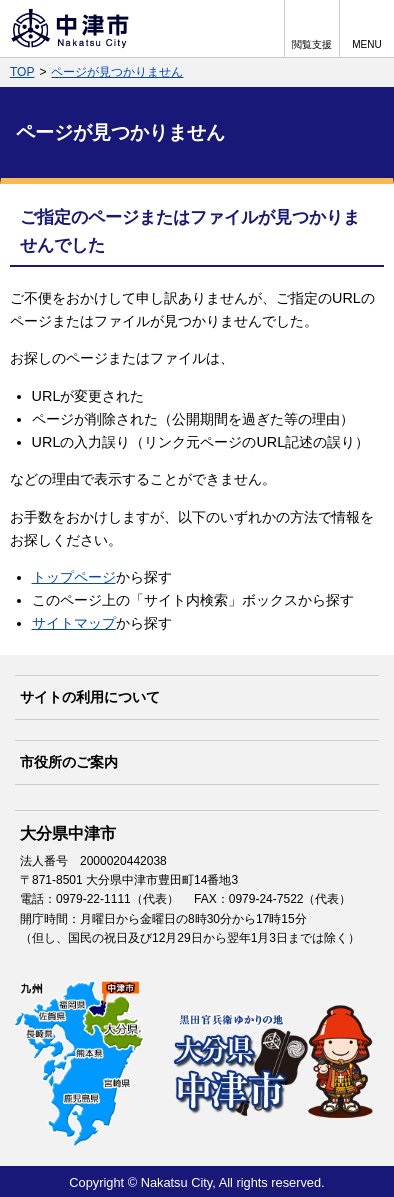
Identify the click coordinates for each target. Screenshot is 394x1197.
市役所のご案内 (69, 762)
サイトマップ (74, 623)
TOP (22, 72)
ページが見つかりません (117, 72)
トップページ (74, 577)
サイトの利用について (90, 697)
